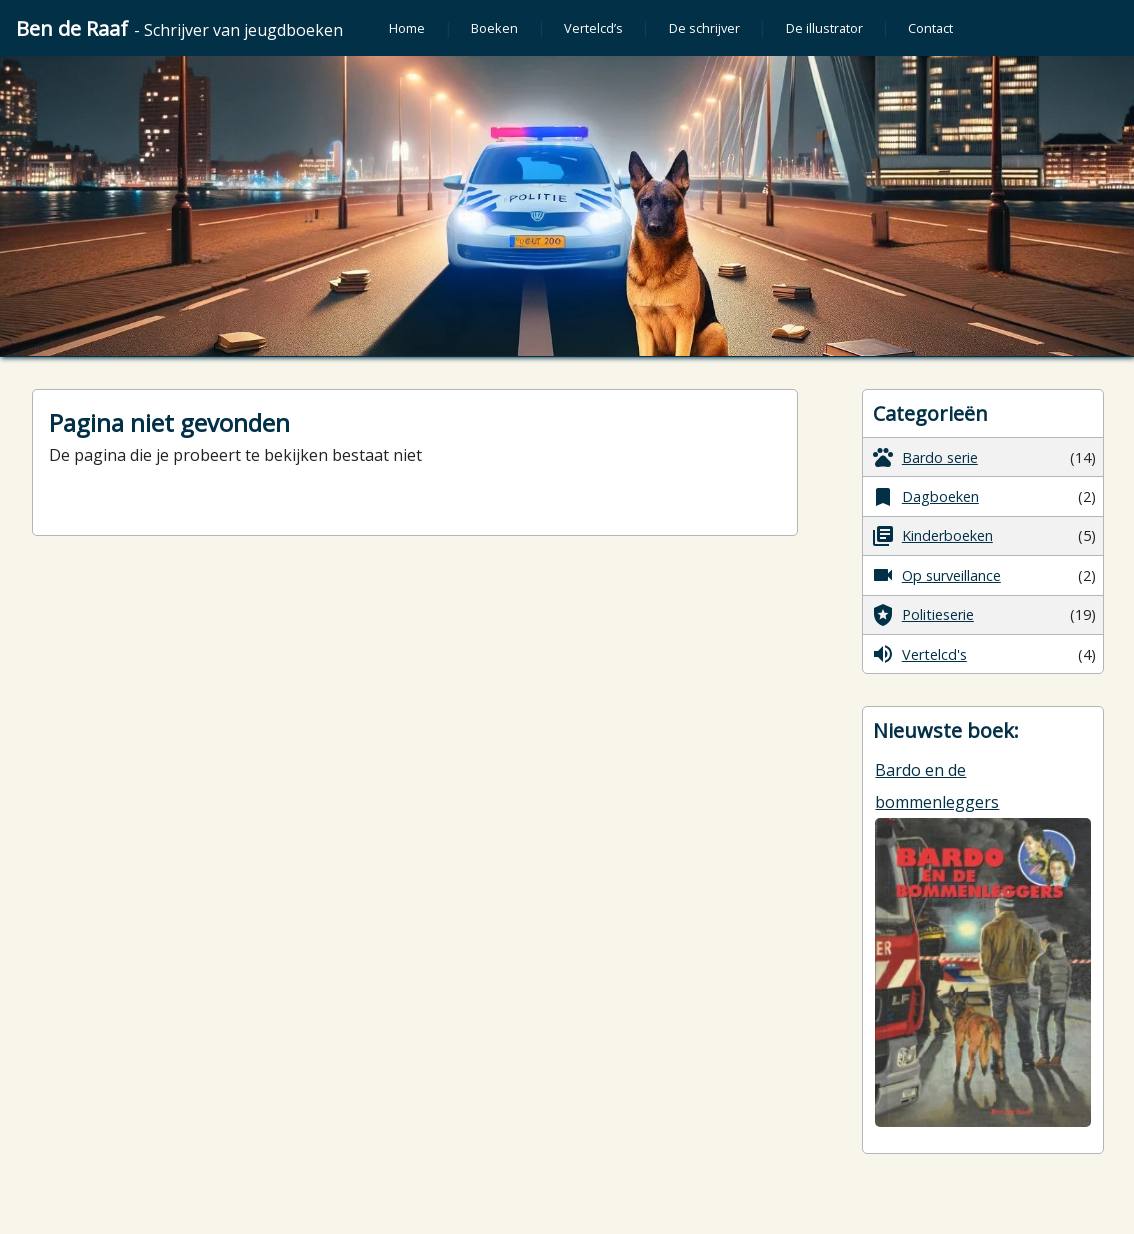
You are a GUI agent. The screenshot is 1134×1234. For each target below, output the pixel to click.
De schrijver (704, 28)
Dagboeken (925, 497)
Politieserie (922, 615)
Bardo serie (924, 457)
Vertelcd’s (593, 28)
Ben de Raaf (179, 28)
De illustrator (824, 28)
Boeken (494, 28)
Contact (930, 28)
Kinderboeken (932, 536)
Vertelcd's (919, 654)
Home (407, 28)
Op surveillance (936, 575)
